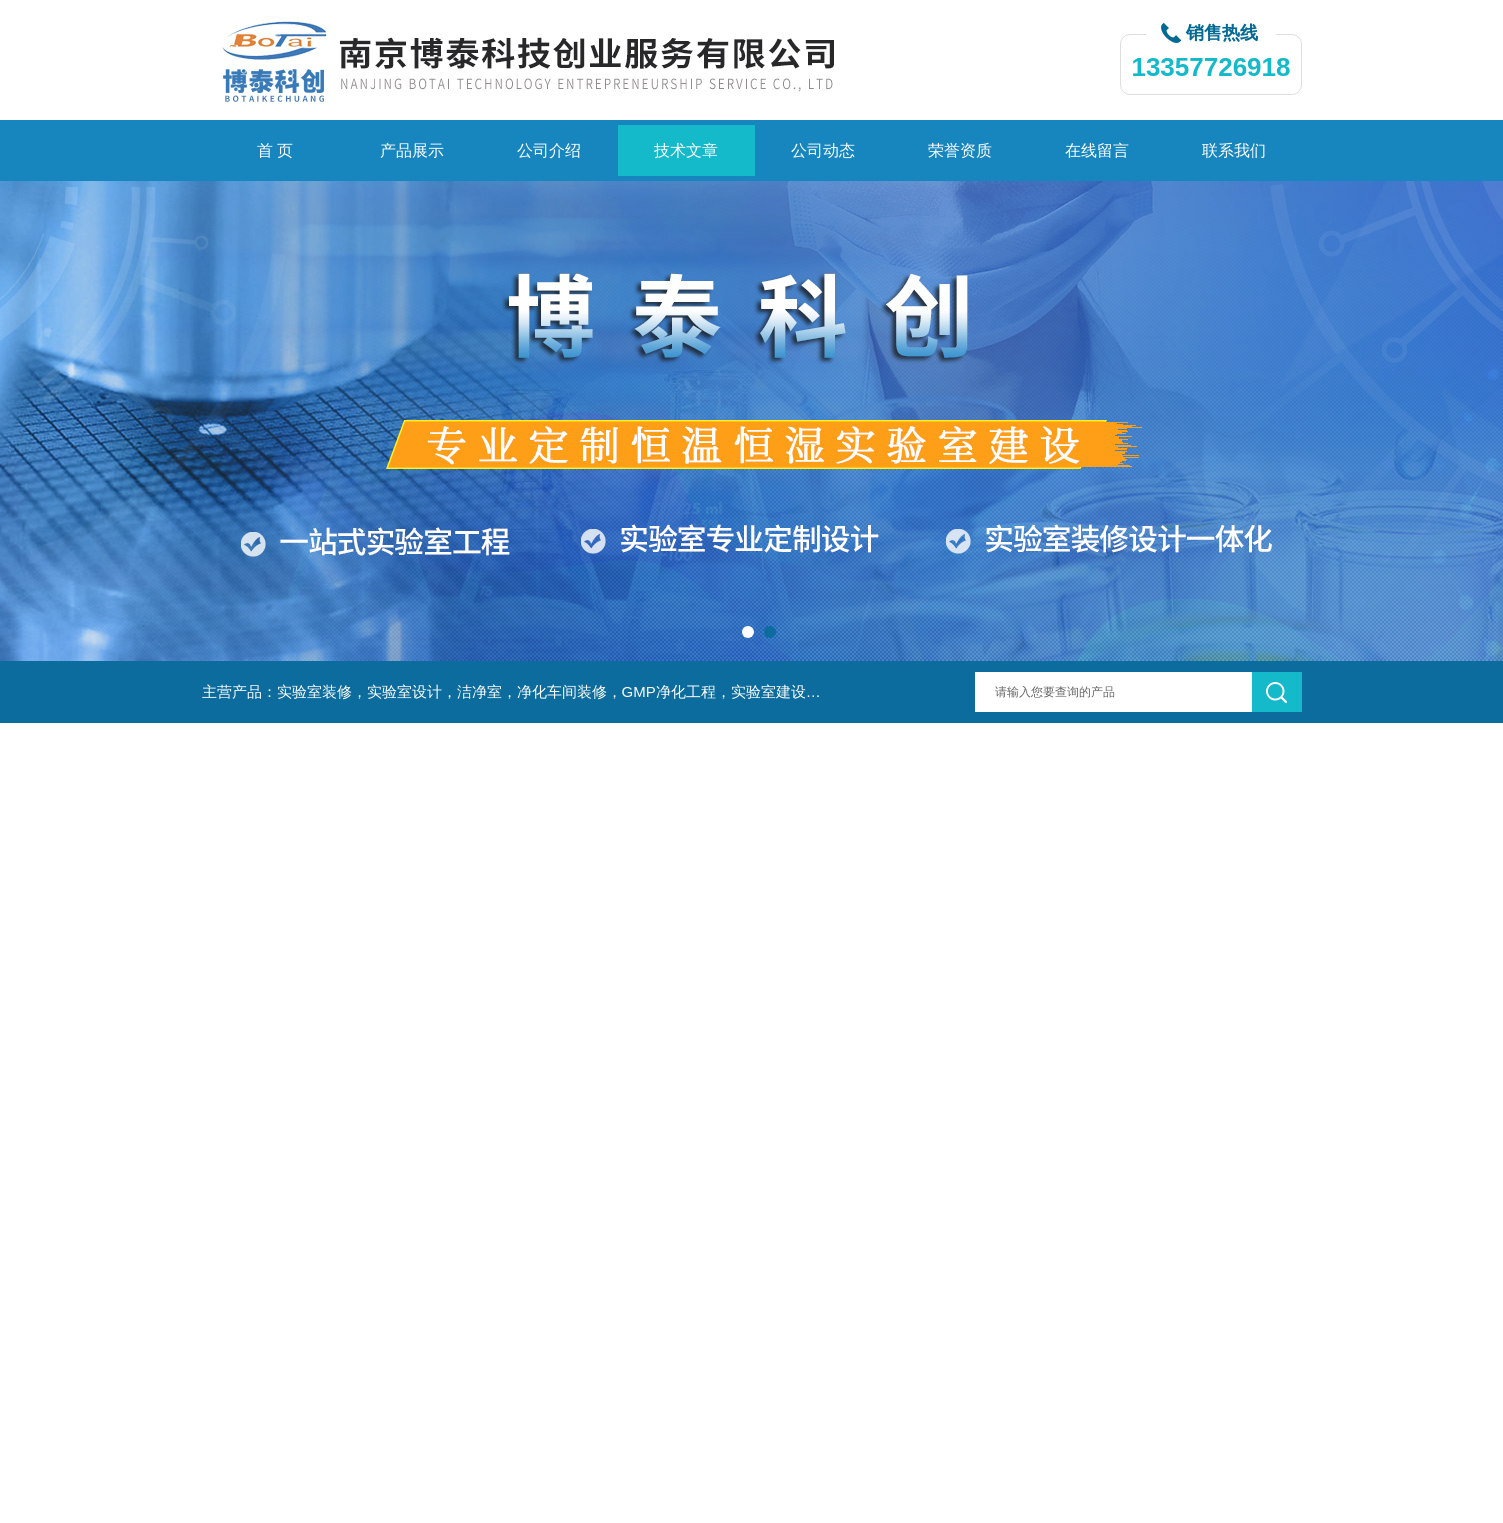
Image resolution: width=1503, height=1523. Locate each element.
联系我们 (1234, 150)
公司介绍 (549, 150)
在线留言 (1097, 150)
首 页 (275, 150)
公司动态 (823, 150)
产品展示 (412, 150)
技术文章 (686, 150)
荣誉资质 (960, 150)
